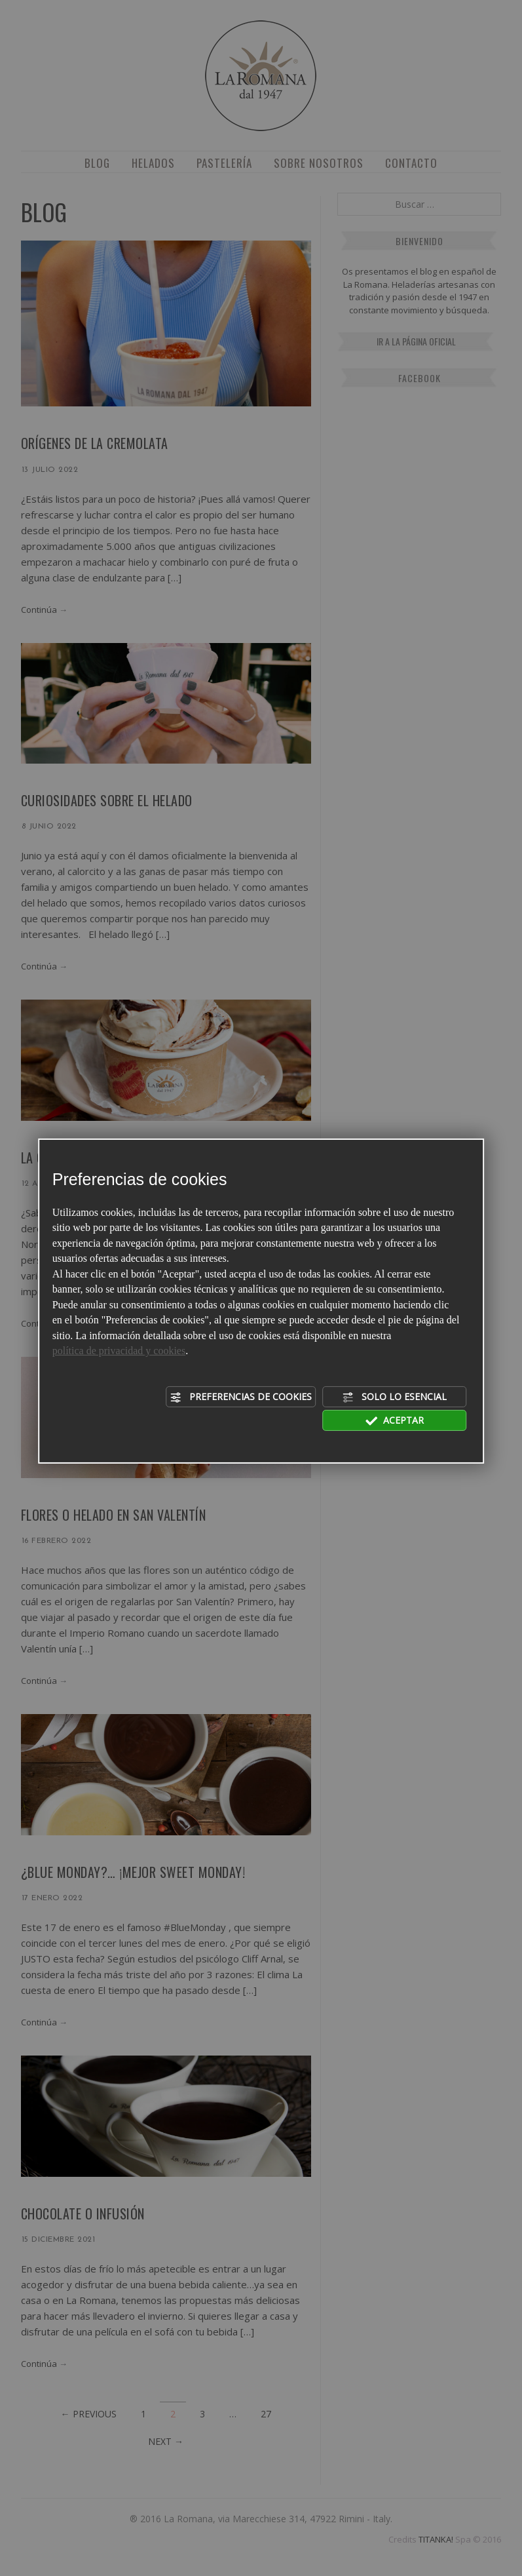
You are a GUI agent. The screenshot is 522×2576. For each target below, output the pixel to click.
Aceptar (394, 1420)
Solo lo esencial (394, 1396)
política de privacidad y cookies (118, 1350)
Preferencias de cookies (241, 1396)
